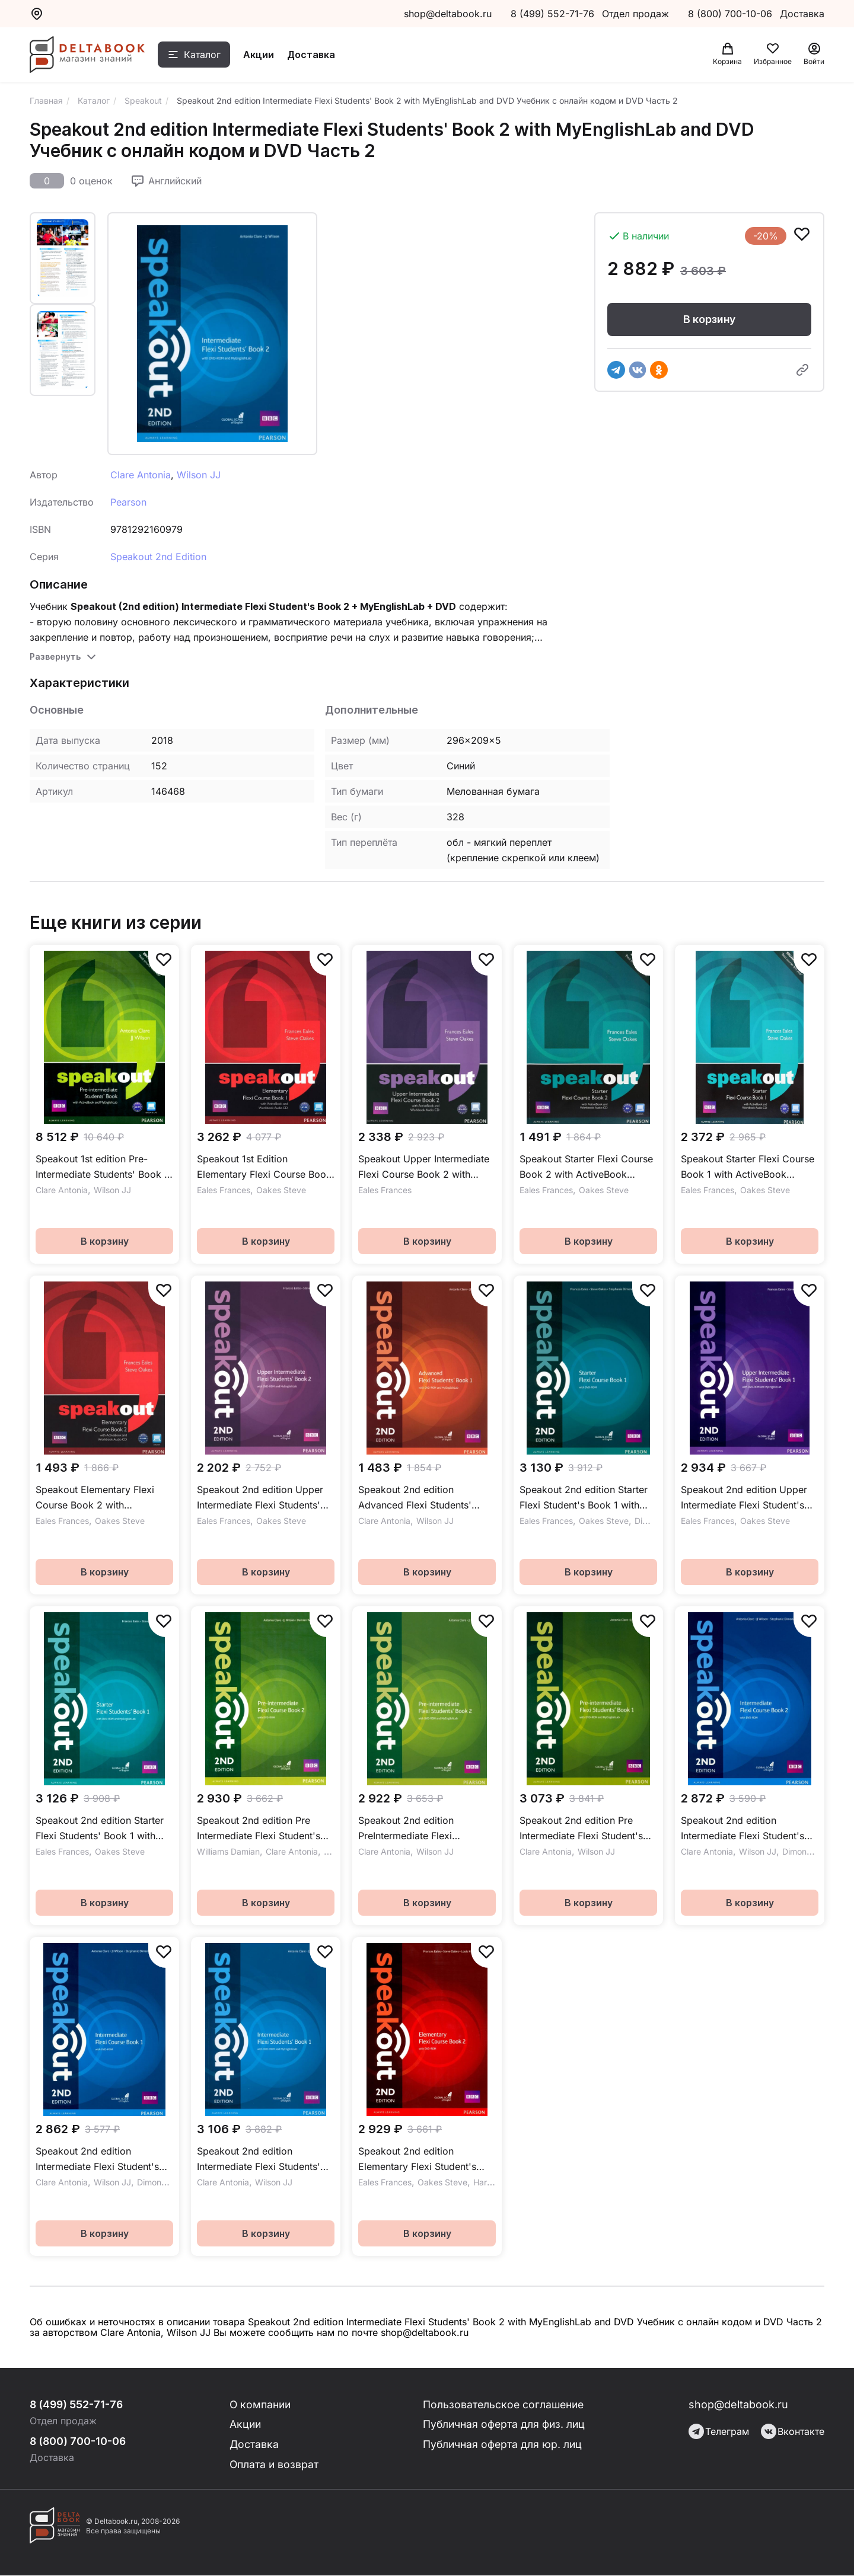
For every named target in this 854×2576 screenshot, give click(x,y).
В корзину (709, 319)
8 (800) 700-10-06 (731, 14)
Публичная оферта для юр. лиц (503, 2444)
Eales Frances (223, 1190)
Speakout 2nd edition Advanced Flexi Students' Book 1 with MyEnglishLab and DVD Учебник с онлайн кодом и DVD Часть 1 (426, 1498)
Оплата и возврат (275, 2465)
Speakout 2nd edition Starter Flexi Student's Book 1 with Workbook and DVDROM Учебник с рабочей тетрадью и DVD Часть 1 (587, 1498)
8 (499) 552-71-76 (552, 14)
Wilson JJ (199, 475)
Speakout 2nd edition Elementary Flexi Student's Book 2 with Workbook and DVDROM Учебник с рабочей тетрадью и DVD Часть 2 (424, 2159)
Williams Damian (228, 1851)
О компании (262, 2404)
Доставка (315, 55)
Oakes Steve (281, 1190)
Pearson (128, 502)
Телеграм (719, 2431)
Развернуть (55, 656)
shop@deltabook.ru (448, 14)
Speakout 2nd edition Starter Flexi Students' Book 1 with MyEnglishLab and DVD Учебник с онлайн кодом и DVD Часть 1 (100, 1828)
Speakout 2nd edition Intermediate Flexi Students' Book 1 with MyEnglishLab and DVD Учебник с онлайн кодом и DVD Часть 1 (265, 2159)
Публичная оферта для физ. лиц (504, 2424)
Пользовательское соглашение (504, 2404)
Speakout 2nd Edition (158, 556)
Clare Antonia (140, 475)
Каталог (205, 55)
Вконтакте (792, 2431)
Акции (262, 55)
